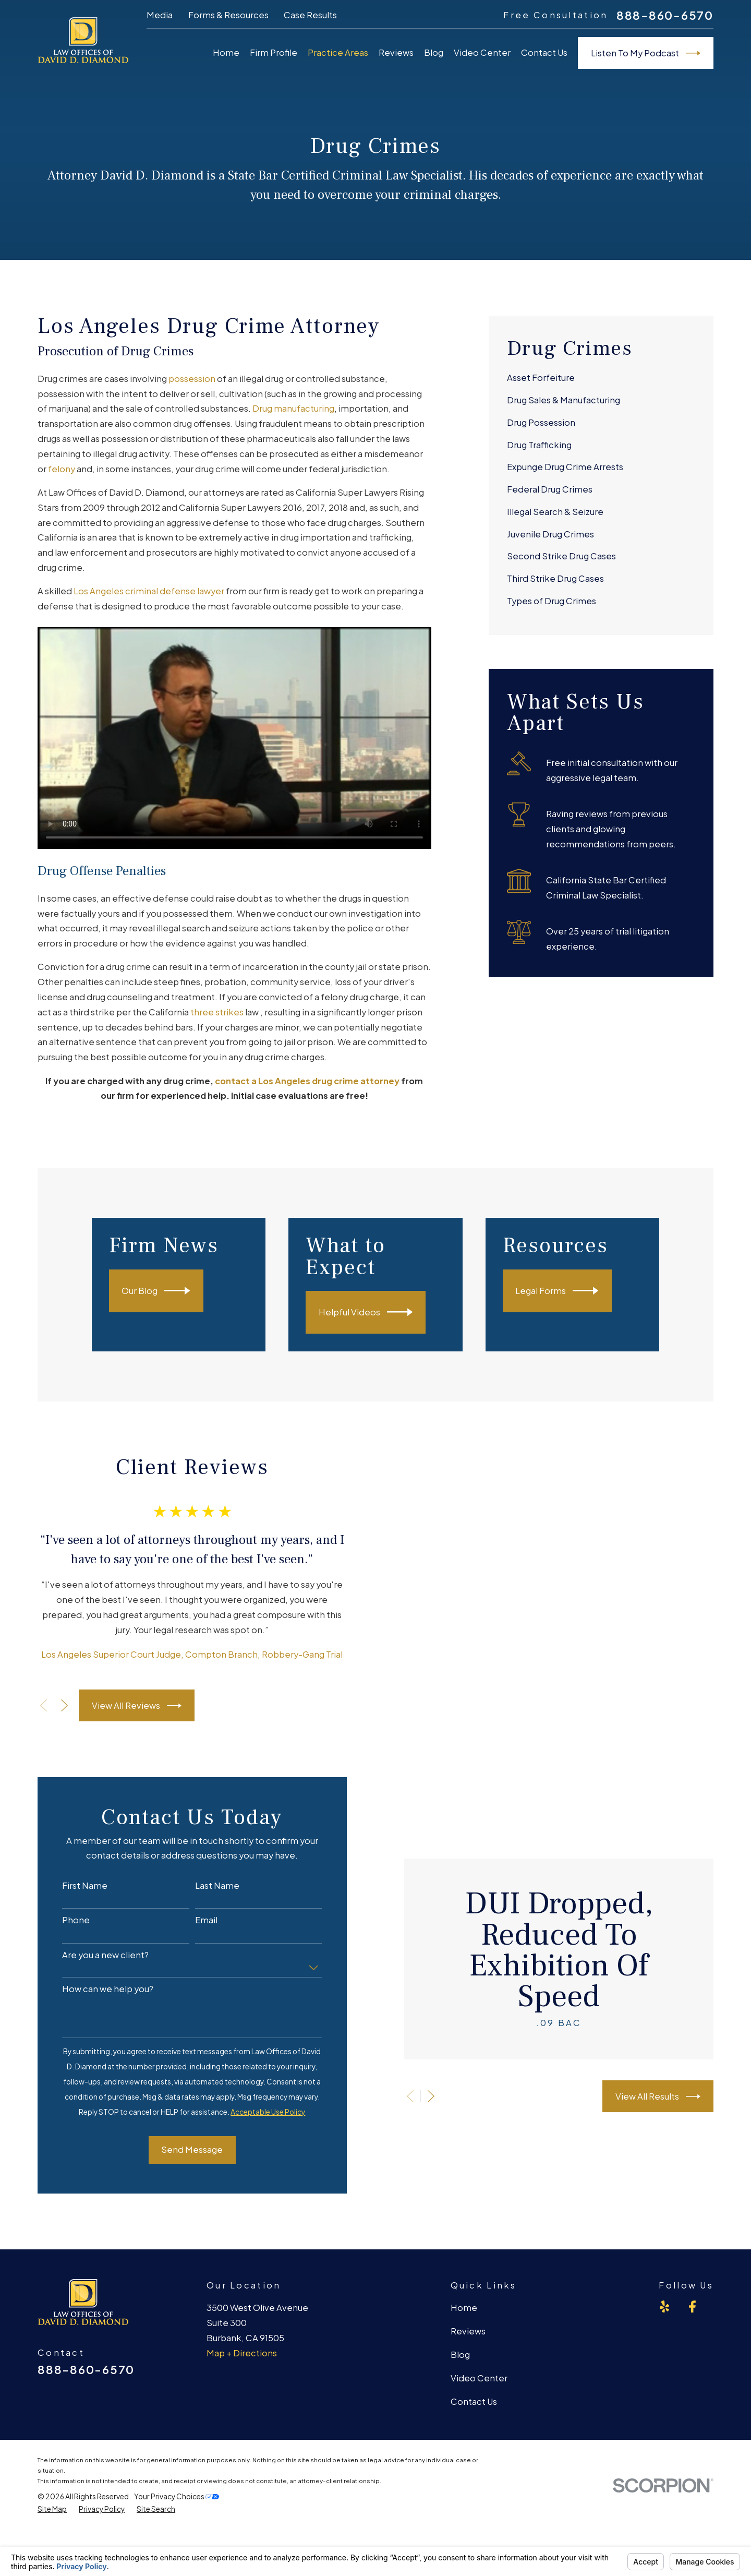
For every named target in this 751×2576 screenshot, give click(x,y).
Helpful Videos (382, 1312)
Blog (460, 2360)
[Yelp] (665, 2313)
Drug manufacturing (293, 408)
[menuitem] (601, 378)
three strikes (217, 1012)
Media (160, 14)
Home (464, 2313)
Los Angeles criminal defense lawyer (149, 590)
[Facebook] (692, 2313)
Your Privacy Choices (176, 2503)
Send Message (182, 2156)
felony (61, 468)
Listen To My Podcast (645, 53)
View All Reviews (126, 1709)
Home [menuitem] (226, 52)
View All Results (674, 2102)
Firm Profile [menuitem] (273, 52)
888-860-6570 (664, 15)
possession (191, 378)
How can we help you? (97, 1995)
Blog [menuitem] (433, 52)
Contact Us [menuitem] (544, 52)
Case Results (310, 14)
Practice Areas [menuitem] (338, 52)
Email (196, 1926)
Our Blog (170, 1290)
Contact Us (474, 2407)
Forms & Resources (228, 14)
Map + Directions (242, 2359)
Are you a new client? (95, 1961)
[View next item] (54, 1709)
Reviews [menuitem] (396, 52)
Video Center (479, 2384)
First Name (75, 1892)
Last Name (207, 1892)
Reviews (468, 2337)
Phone (66, 1926)
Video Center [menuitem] (482, 52)
